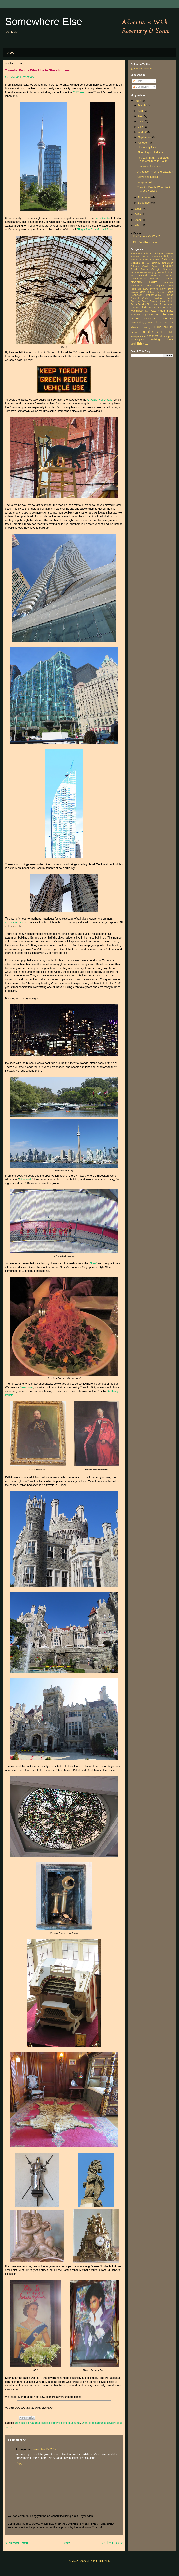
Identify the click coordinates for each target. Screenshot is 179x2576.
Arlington (159, 253)
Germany (168, 269)
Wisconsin (135, 314)
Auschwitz (135, 256)
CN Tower (78, 92)
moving (146, 327)
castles (45, 2422)
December (144, 202)
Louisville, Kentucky (149, 166)
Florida (134, 269)
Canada (35, 2422)
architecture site (14, 922)
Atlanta (169, 253)
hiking (158, 322)
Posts (137, 81)
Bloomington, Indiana (150, 152)
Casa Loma (26, 1387)
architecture (22, 2422)
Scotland (158, 298)
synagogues (137, 339)
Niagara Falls (145, 182)
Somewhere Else (43, 21)
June (141, 121)
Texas (163, 304)
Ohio (142, 292)
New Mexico (150, 288)
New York (166, 288)
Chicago (146, 263)
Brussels (154, 259)
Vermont (152, 307)
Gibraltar (135, 272)
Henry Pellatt (59, 2422)
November (144, 197)
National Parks (144, 282)
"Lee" (93, 1263)
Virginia (161, 307)
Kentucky (155, 275)
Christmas (167, 263)
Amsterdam (136, 253)
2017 (138, 101)
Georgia (155, 269)
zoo (147, 344)
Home (65, 2543)
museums (74, 2422)
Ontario (86, 2422)
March (142, 105)
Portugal (135, 298)
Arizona (148, 253)
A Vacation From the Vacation (155, 171)
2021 (138, 225)
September (145, 137)
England (168, 266)
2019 (138, 214)
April (141, 110)
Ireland (143, 275)
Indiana (169, 272)
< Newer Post (16, 2543)
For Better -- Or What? (146, 236)
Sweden (142, 304)
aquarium (148, 314)
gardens (149, 322)
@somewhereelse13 (143, 68)
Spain (162, 301)
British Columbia (139, 259)
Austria (146, 256)
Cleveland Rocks (147, 176)
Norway (134, 292)
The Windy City (146, 147)
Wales (170, 307)
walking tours (162, 339)
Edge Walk (25, 1179)
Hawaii (143, 272)
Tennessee (153, 304)
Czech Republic (151, 266)
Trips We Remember (145, 242)
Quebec (146, 298)
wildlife (137, 343)
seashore (152, 336)
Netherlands (136, 285)
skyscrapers (114, 2422)
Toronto (9, 2427)
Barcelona (157, 256)
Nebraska (168, 282)
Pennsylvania (153, 295)
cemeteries (149, 318)
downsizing (137, 322)
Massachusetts (139, 278)
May (141, 116)
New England (155, 285)
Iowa (133, 275)
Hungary (152, 272)
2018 (138, 209)
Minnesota (155, 278)
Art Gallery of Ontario (99, 399)
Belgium (168, 256)
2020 (138, 219)
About (11, 52)
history (168, 322)
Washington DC (140, 310)
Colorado (135, 266)
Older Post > (112, 2543)
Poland (169, 295)
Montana (168, 278)
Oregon (160, 292)
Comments (141, 86)
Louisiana (168, 275)
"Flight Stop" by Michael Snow (95, 229)
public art (152, 331)
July (141, 126)
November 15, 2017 (44, 2449)
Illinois (161, 272)
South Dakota (149, 301)
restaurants (99, 2422)
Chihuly (156, 263)
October (143, 142)
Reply (19, 2463)
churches (166, 318)
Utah (144, 307)
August (142, 132)
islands (134, 327)
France (145, 269)
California (167, 259)
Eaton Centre (102, 218)
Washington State (162, 310)
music (134, 332)
